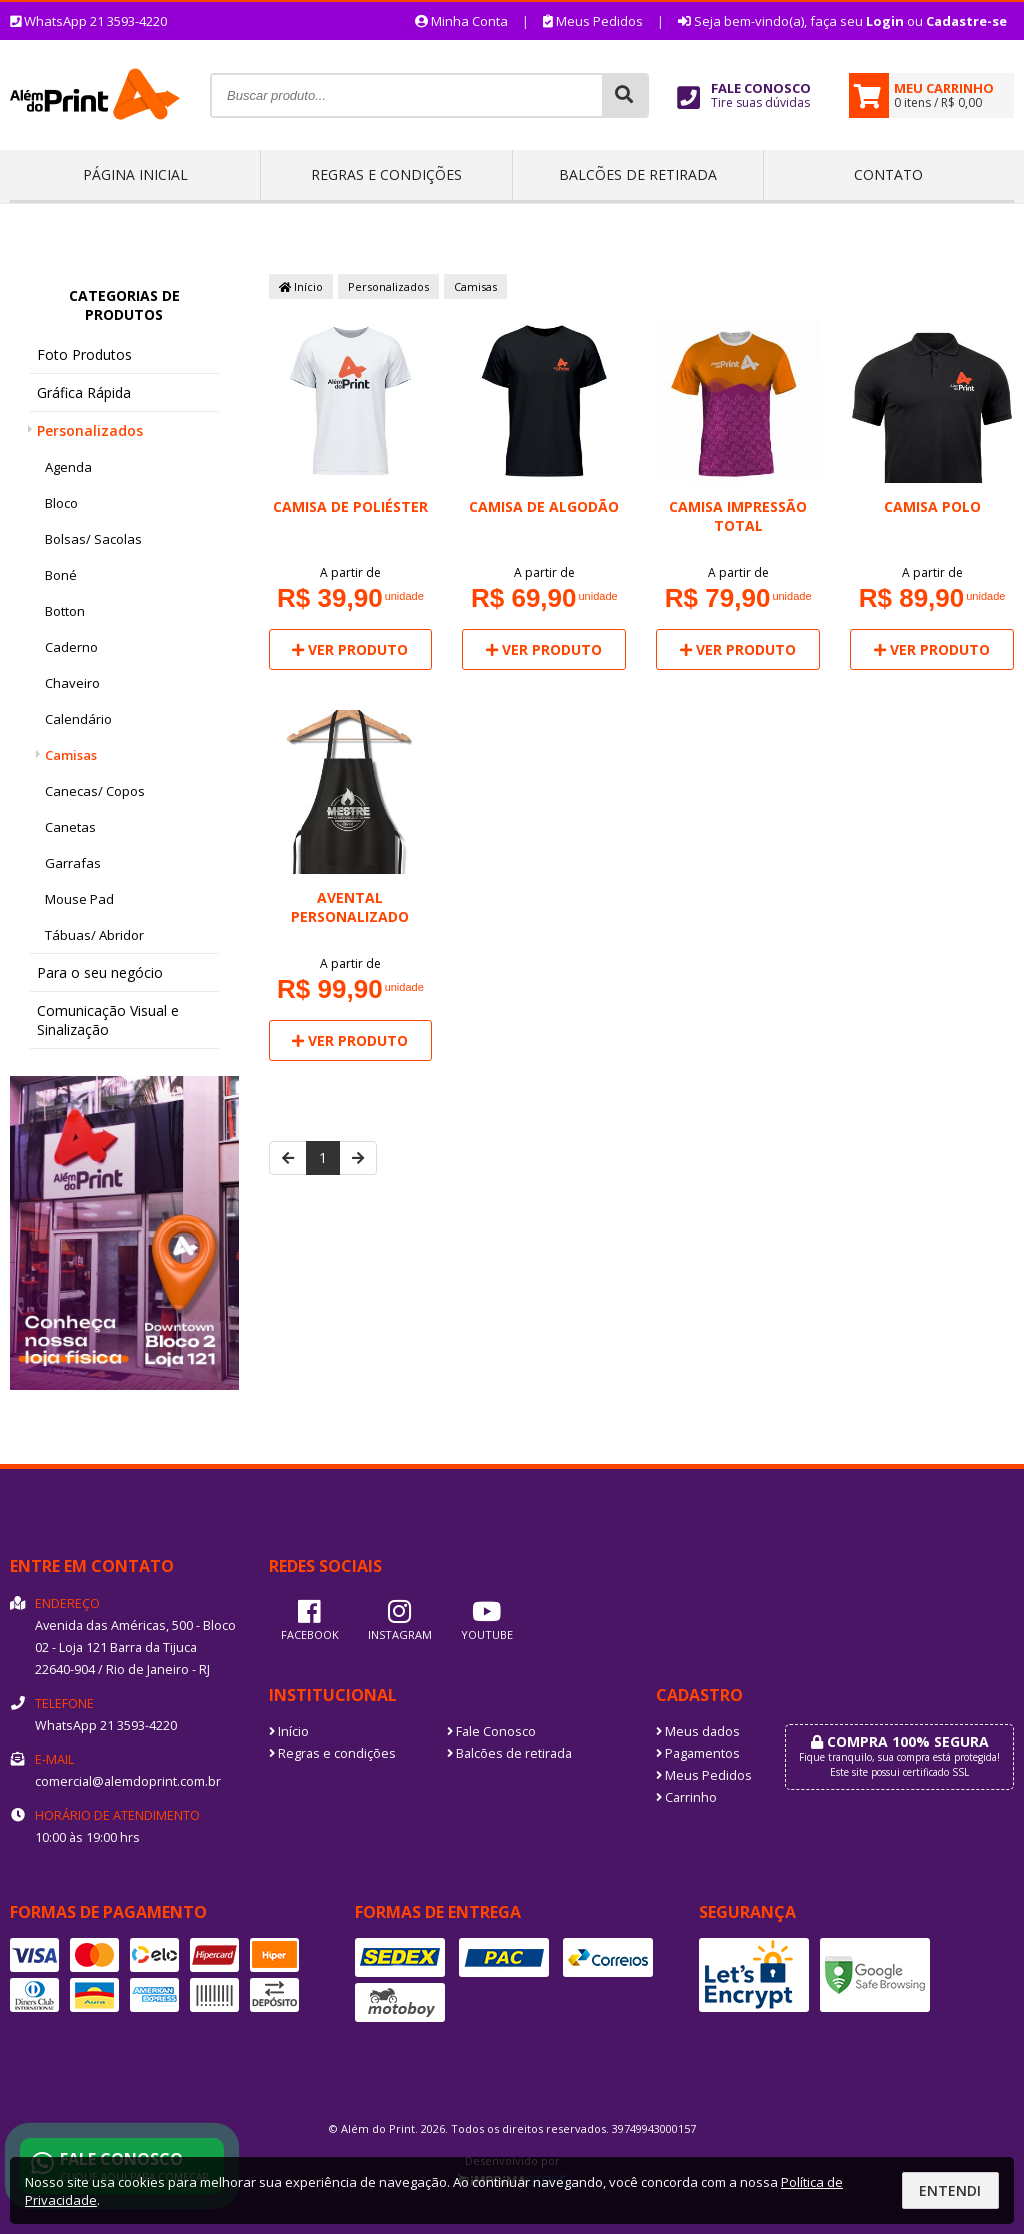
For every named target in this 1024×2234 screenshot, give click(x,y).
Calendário (78, 719)
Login (885, 21)
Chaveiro (72, 683)
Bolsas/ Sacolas (93, 539)
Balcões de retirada (638, 174)
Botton (65, 611)
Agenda (68, 467)
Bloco (61, 503)
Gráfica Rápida (84, 392)
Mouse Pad (79, 899)
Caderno (71, 647)
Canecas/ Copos (95, 791)
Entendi (950, 2190)
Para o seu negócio (100, 972)
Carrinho (686, 1797)
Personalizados (90, 430)
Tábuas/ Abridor (94, 935)
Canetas (70, 827)
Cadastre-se (966, 21)
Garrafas (73, 863)
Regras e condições (386, 174)
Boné (61, 575)
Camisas (71, 755)
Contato (888, 174)
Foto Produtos (84, 354)
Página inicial (135, 174)
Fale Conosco (491, 1731)
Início (301, 286)
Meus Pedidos (593, 21)
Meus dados (698, 1731)
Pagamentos (698, 1753)
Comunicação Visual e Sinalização (108, 1020)
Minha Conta (461, 21)
